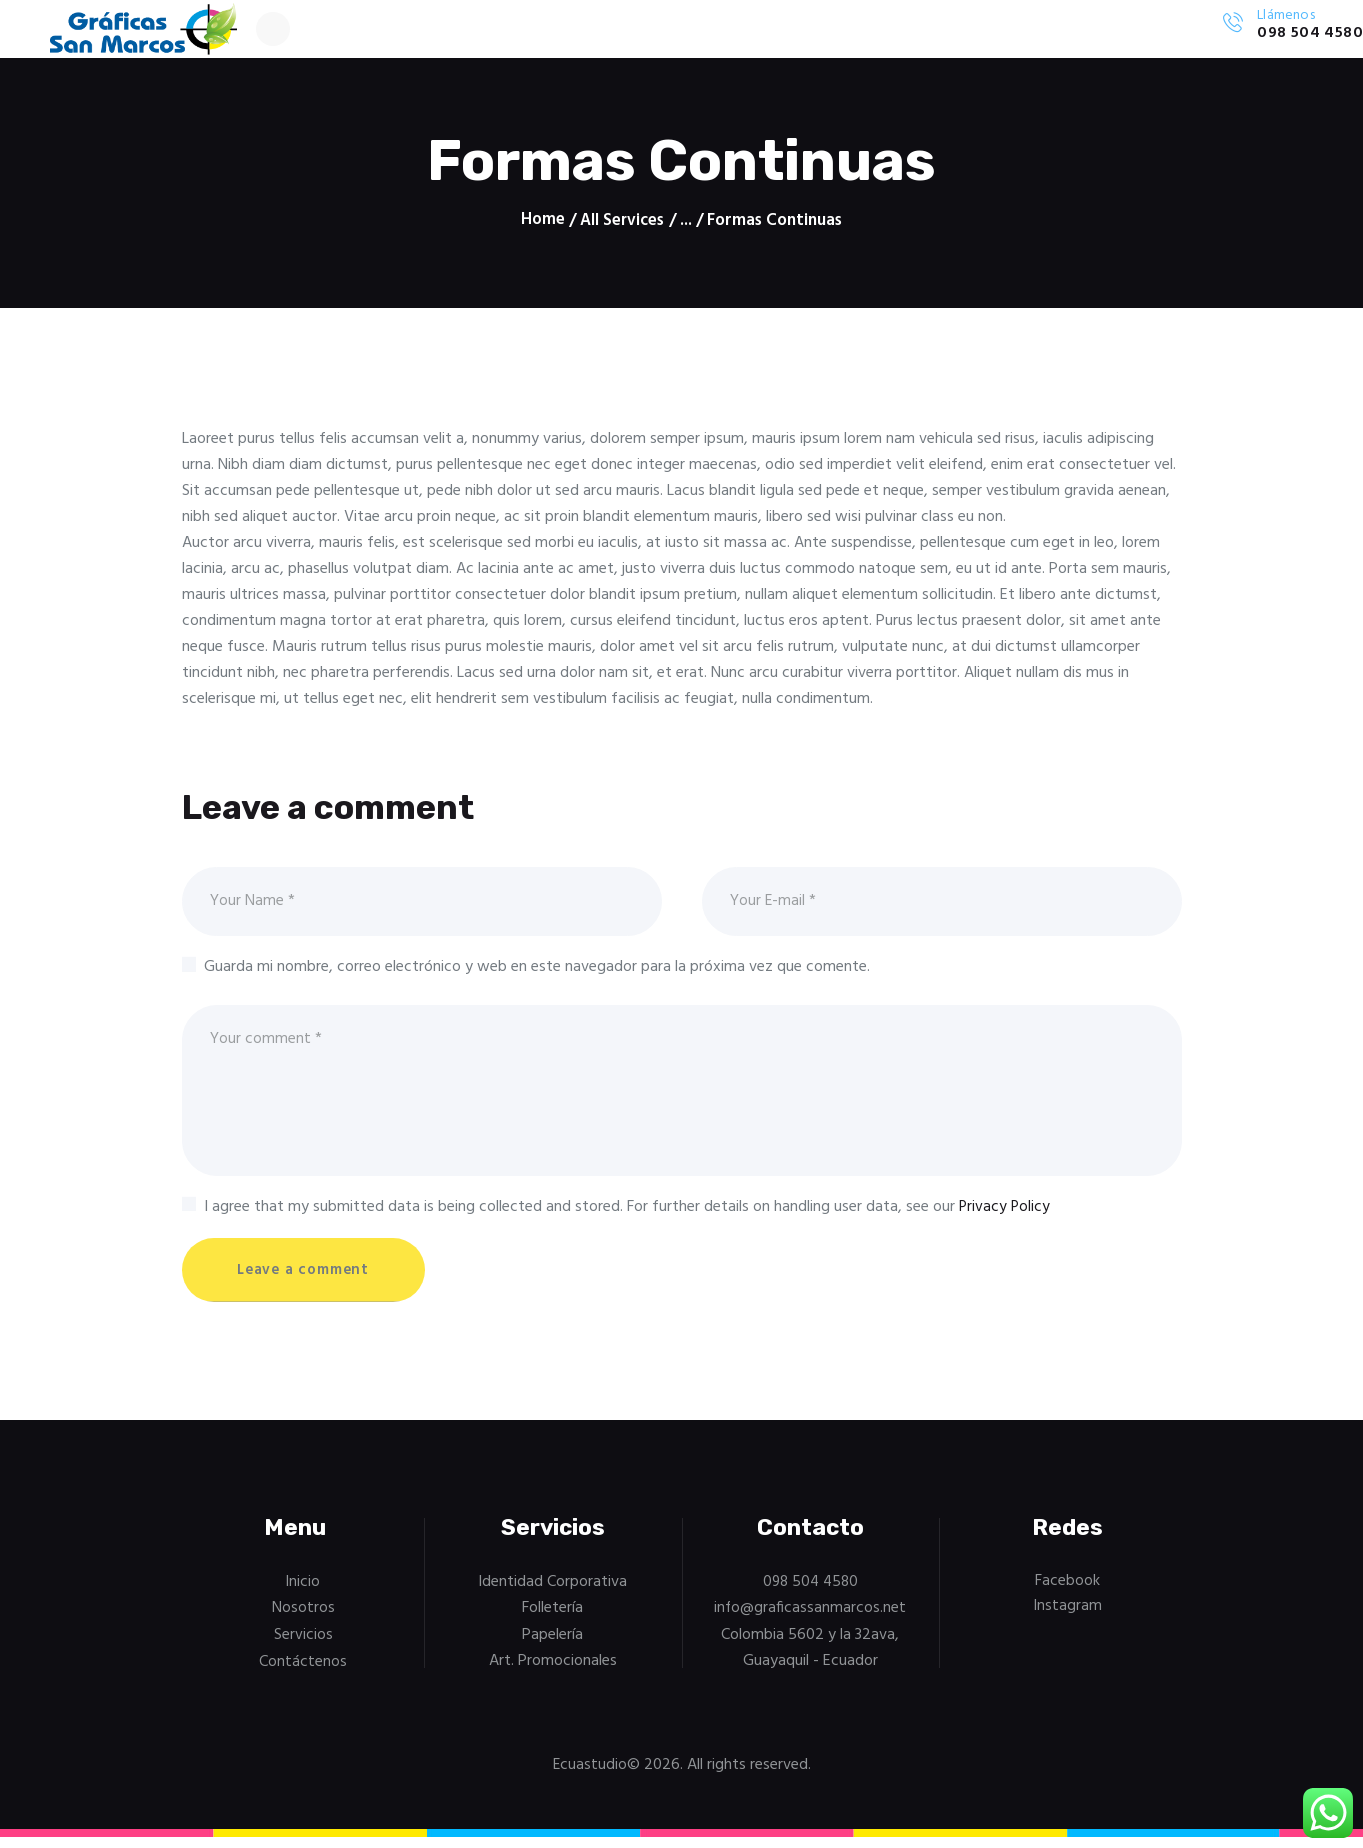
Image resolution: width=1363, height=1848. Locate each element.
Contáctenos (303, 1673)
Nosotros (303, 1621)
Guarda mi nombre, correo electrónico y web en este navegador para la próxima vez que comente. (537, 973)
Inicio (303, 1594)
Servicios (303, 1647)
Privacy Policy (1005, 1217)
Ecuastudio (589, 1776)
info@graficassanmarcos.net (810, 1621)
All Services (622, 222)
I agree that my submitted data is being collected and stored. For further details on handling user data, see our (628, 1217)
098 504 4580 (810, 1594)
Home (542, 223)
